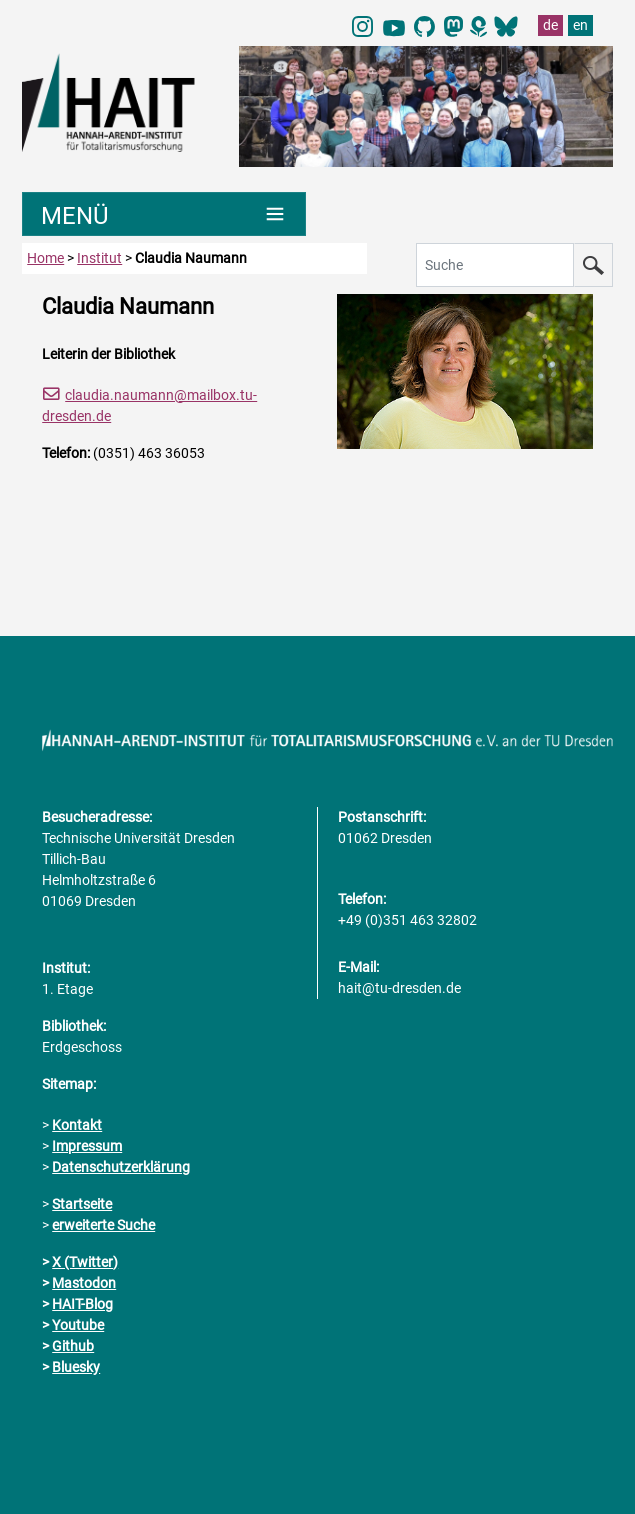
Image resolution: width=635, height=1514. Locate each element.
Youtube (78, 1325)
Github (73, 1346)
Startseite (82, 1204)
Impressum (87, 1146)
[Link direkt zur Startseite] (120, 101)
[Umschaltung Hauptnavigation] (163, 214)
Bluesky (76, 1367)
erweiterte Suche (103, 1225)
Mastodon (84, 1283)
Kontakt (77, 1125)
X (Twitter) (85, 1262)
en (580, 25)
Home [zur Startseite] (45, 258)
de (550, 25)
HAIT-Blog (82, 1304)
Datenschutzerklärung (121, 1167)
